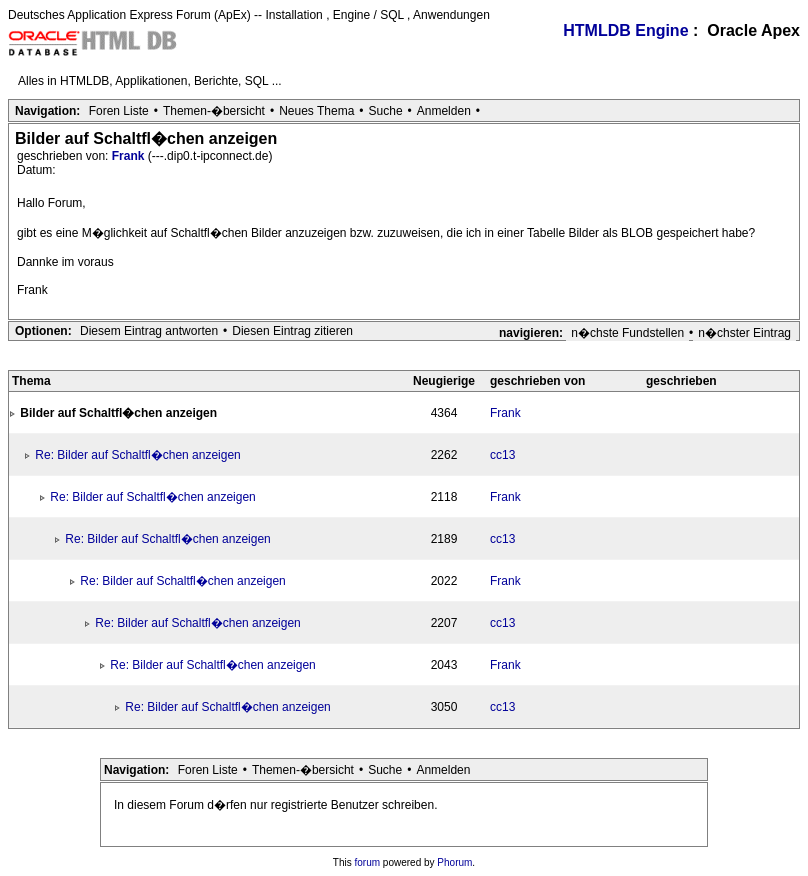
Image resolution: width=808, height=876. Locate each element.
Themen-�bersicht (214, 111)
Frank (130, 156)
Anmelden (444, 111)
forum (368, 862)
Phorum (454, 862)
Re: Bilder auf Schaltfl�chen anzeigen (137, 455)
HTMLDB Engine (625, 30)
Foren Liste (119, 111)
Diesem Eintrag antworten (149, 331)
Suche (386, 111)
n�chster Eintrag (744, 333)
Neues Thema (316, 111)
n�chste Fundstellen (627, 333)
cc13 (502, 455)
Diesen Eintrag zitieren (292, 331)
